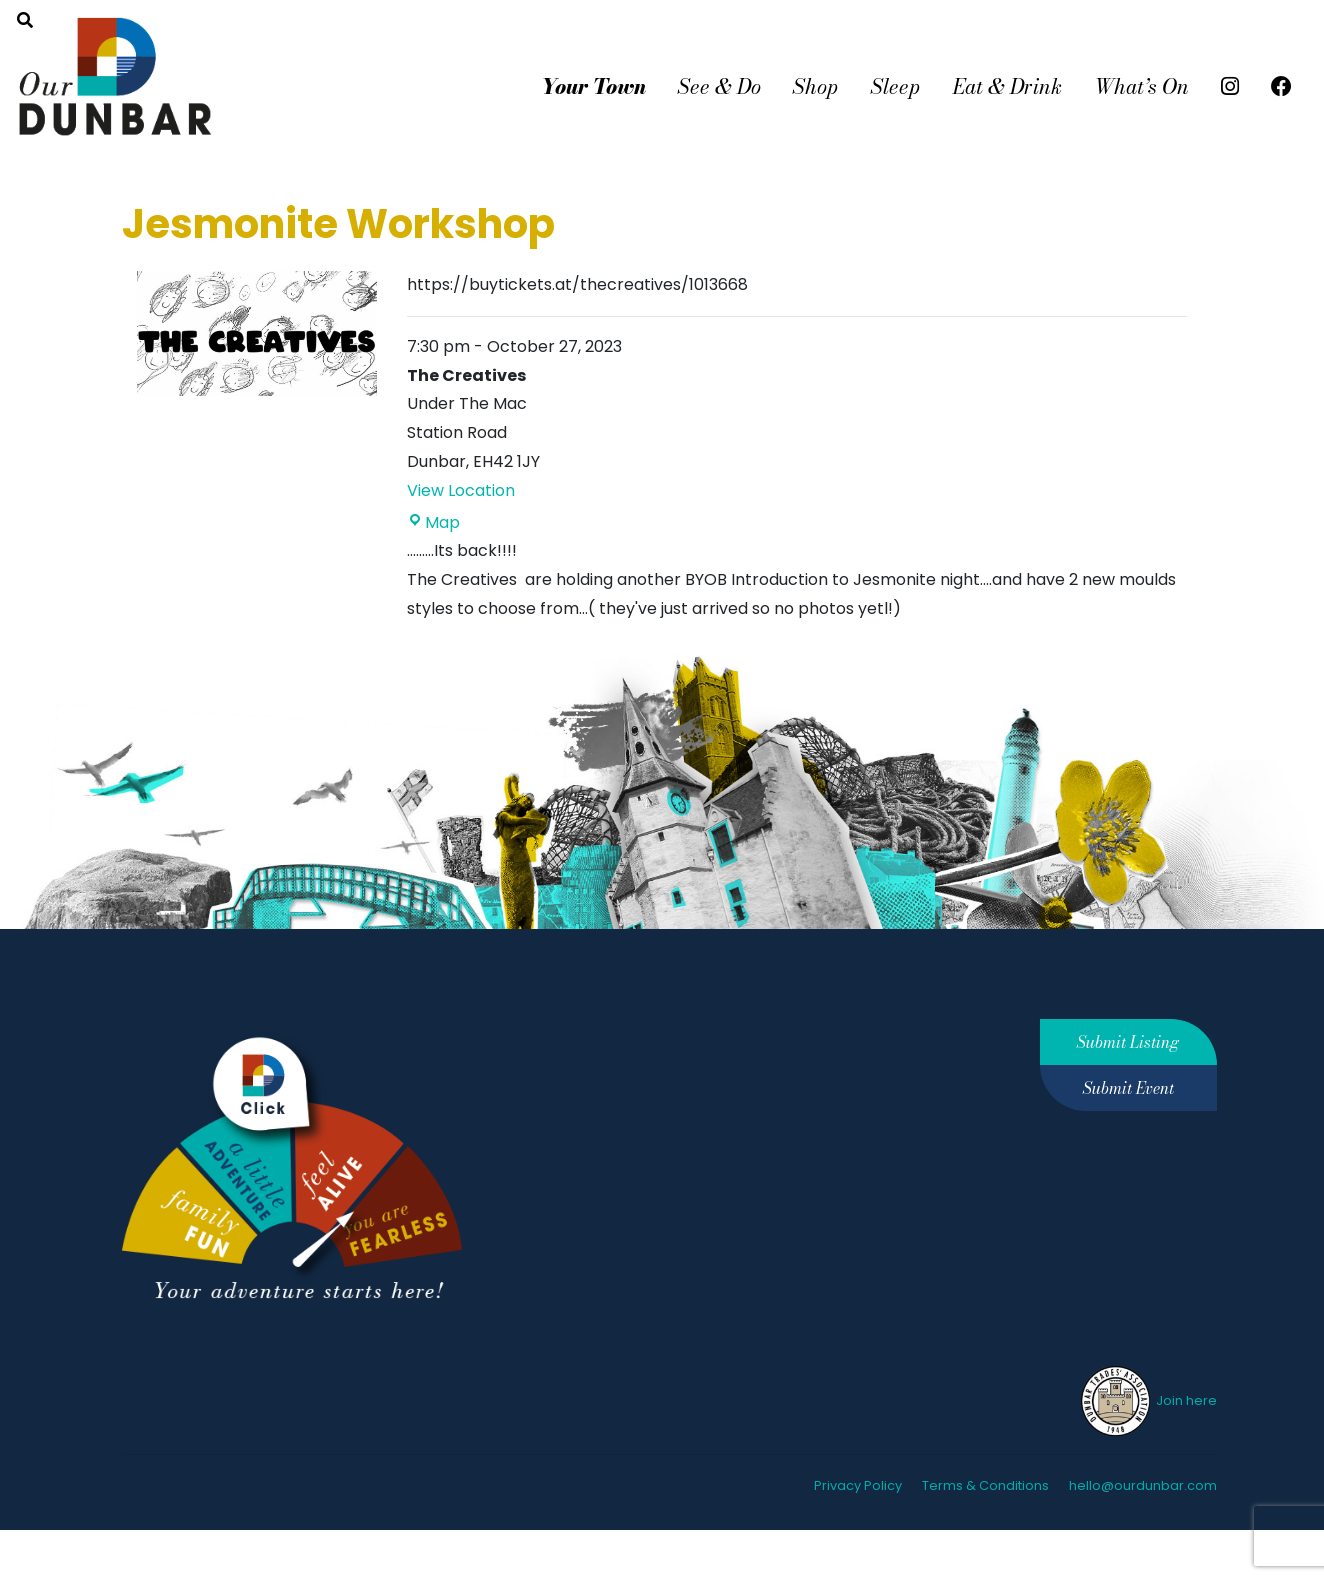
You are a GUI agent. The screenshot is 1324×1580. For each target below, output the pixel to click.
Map (433, 522)
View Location (461, 490)
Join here (1147, 1400)
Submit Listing (1128, 1042)
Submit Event (1128, 1088)
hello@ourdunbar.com (1143, 1485)
